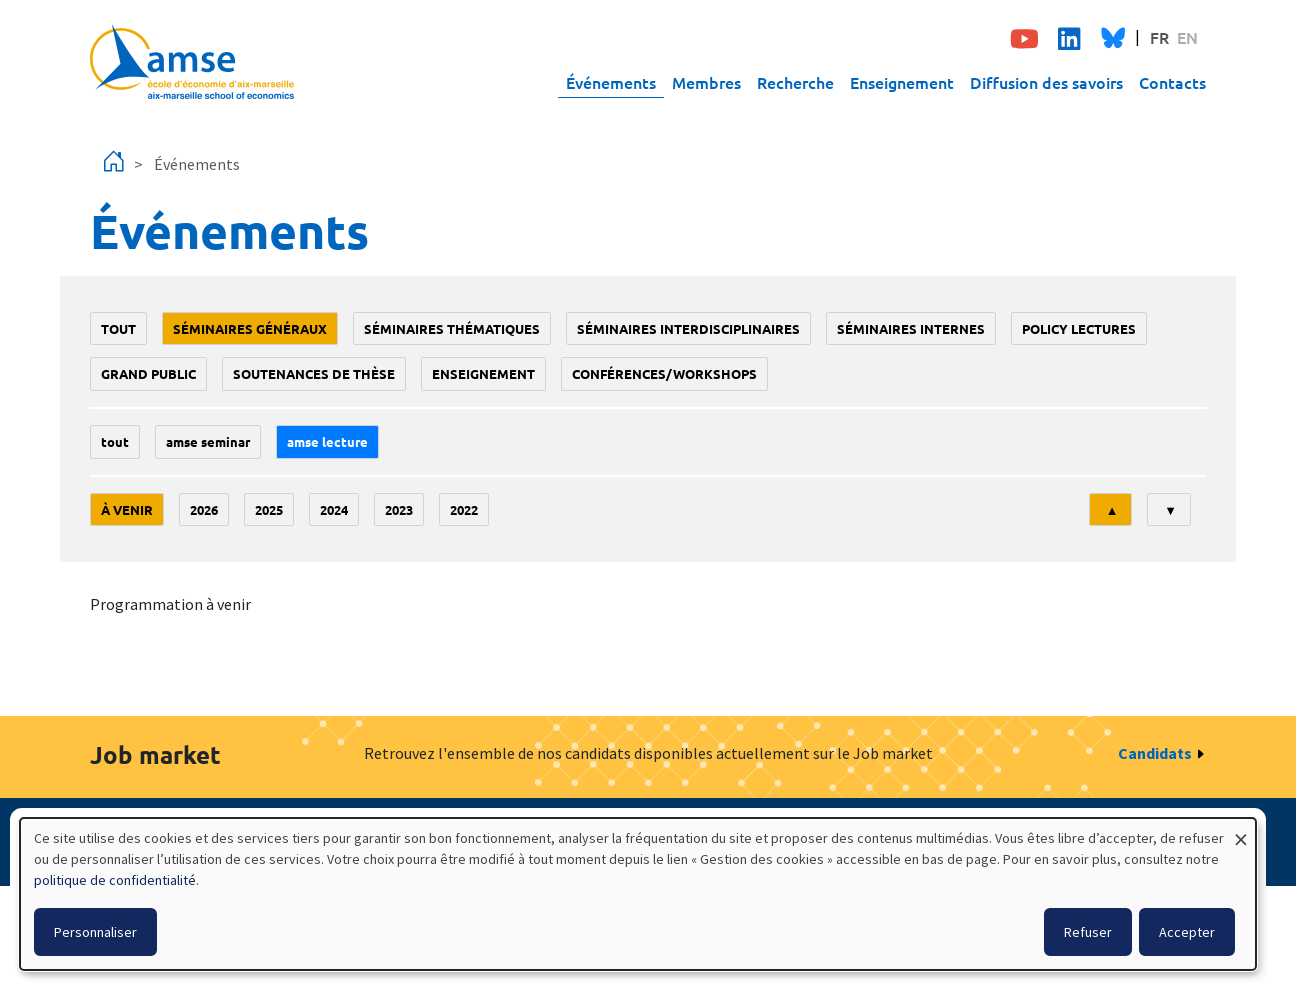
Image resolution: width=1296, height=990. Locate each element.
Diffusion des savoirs (1046, 82)
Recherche (795, 82)
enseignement (483, 373)
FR (1159, 37)
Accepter (1187, 932)
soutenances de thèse (314, 373)
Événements (611, 82)
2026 (204, 509)
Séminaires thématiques (452, 328)
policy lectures (1079, 328)
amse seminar (208, 441)
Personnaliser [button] (95, 932)
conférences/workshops (664, 373)
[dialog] (638, 894)
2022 (464, 509)
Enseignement (902, 82)
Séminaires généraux (250, 328)
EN (1187, 37)
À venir (127, 509)
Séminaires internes (911, 328)
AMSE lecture (327, 441)
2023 (399, 509)
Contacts (1172, 82)
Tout (118, 328)
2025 (269, 509)
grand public (148, 373)
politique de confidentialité (115, 880)
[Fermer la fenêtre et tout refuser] (1241, 830)
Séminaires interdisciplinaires (688, 328)
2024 (334, 509)
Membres (706, 82)
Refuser (1088, 932)
